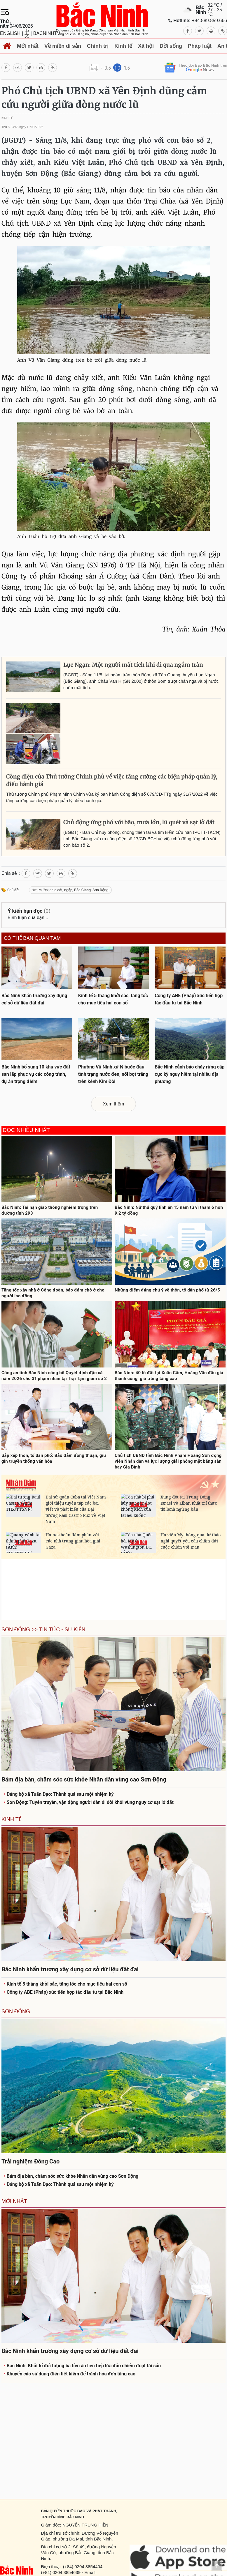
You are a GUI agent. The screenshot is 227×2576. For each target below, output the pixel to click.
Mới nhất (28, 46)
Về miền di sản (62, 46)
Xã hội (146, 46)
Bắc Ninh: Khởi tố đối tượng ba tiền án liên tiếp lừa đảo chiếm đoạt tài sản (82, 2365)
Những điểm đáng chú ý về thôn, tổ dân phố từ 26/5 (167, 1290)
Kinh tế (123, 46)
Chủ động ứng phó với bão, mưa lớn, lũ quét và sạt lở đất (138, 822)
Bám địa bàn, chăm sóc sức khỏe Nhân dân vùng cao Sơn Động (71, 2176)
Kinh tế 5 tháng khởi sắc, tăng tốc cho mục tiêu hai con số (65, 1984)
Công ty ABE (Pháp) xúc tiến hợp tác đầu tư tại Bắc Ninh (63, 1992)
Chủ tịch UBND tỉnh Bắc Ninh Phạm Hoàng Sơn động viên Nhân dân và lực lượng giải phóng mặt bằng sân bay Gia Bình (168, 1461)
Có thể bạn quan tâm (32, 938)
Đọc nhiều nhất (26, 1130)
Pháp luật (200, 46)
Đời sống (171, 46)
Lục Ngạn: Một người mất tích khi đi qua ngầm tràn (133, 664)
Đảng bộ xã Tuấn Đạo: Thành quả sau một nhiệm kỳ (59, 1794)
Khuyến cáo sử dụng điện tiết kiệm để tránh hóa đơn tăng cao (69, 2374)
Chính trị (98, 46)
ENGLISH (10, 33)
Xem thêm (113, 1103)
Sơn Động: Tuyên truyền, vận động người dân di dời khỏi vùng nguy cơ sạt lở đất (89, 1802)
